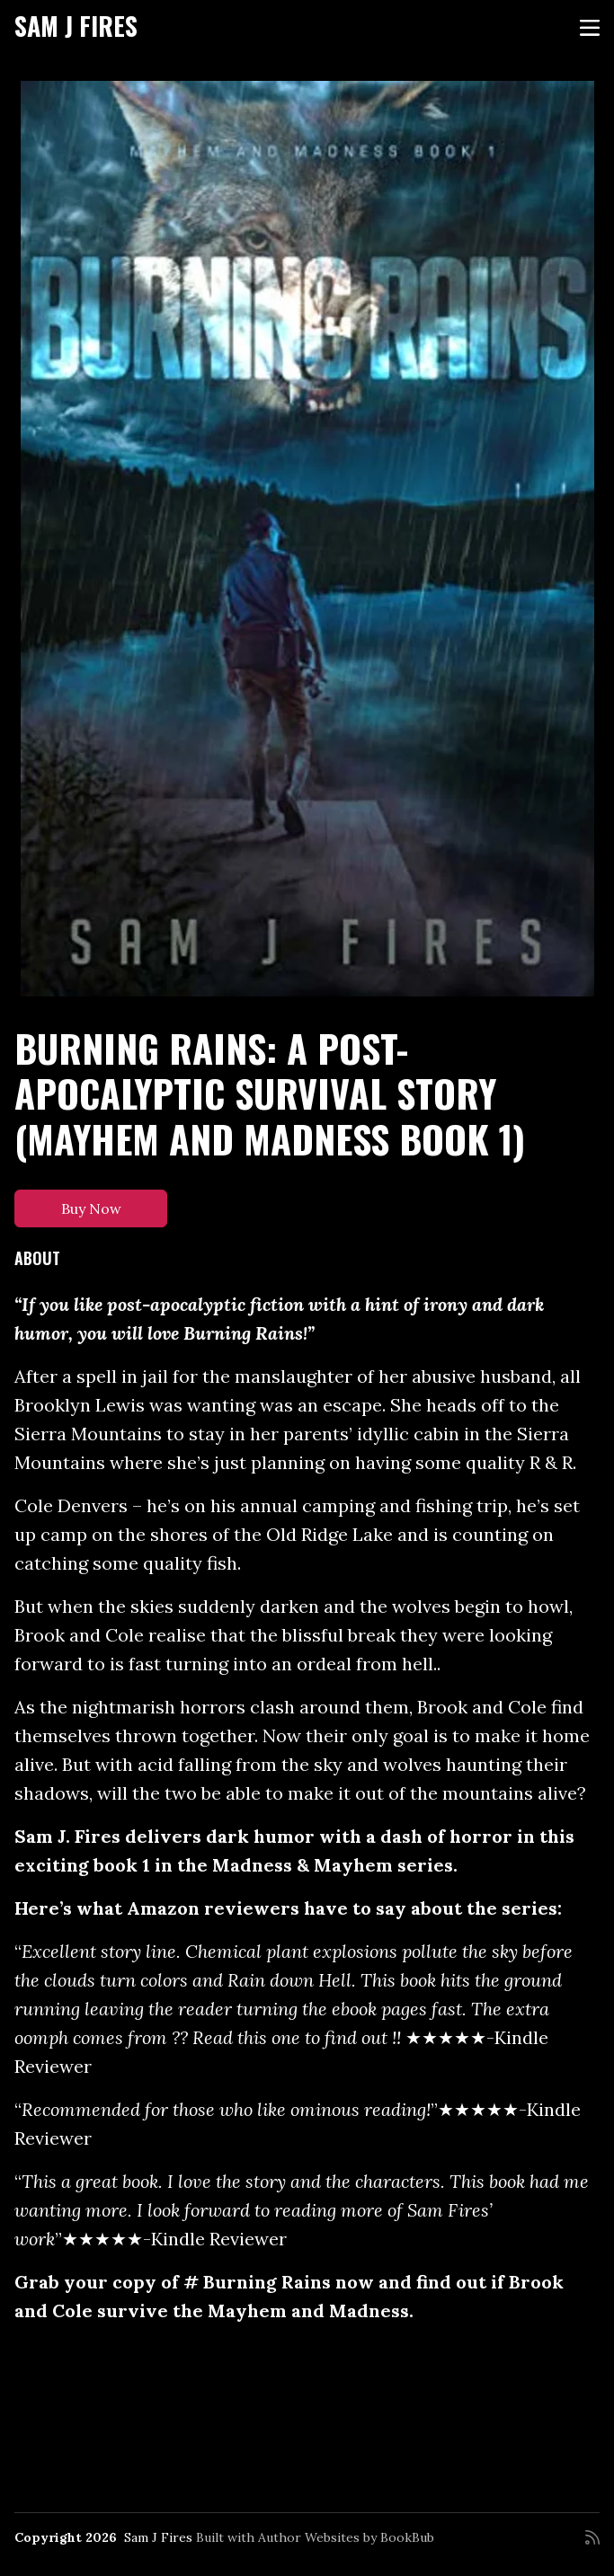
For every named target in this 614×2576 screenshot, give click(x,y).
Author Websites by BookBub (346, 2537)
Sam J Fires (76, 25)
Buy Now (91, 1208)
